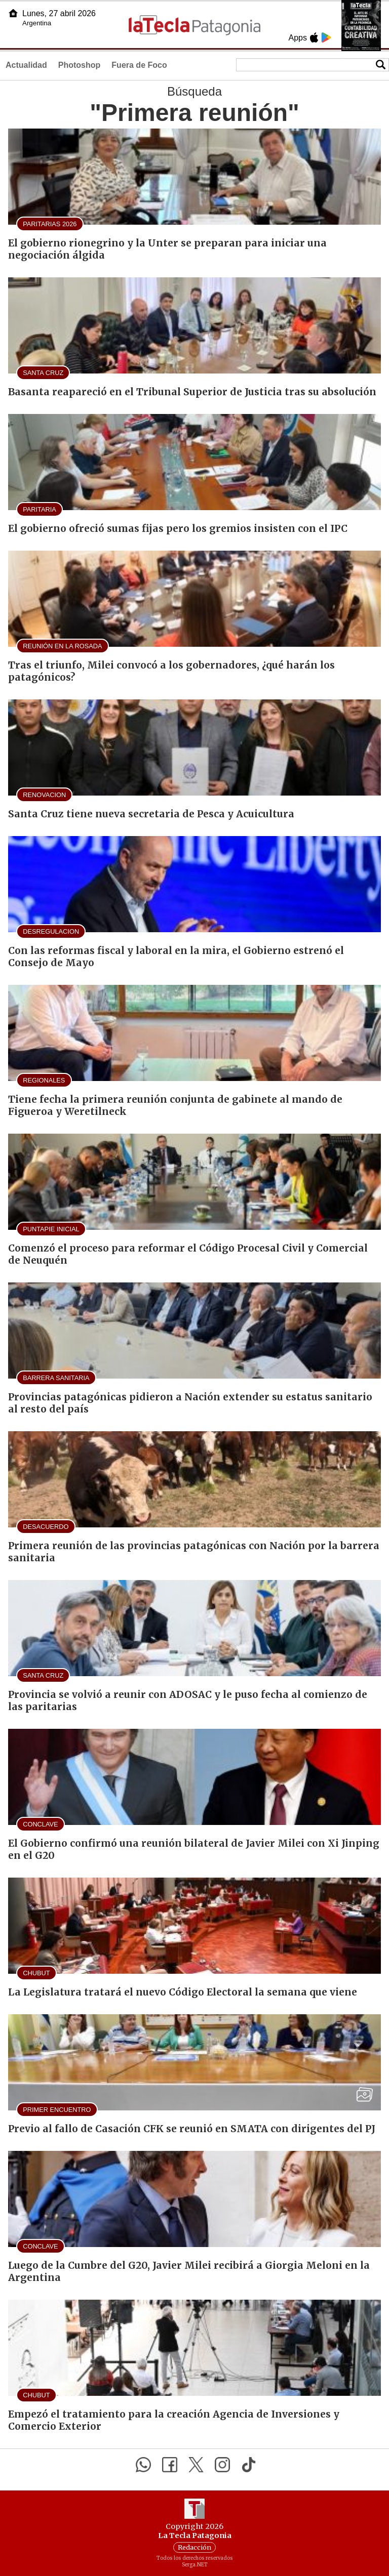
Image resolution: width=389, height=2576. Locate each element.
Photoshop (79, 65)
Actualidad (26, 65)
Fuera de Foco (139, 65)
